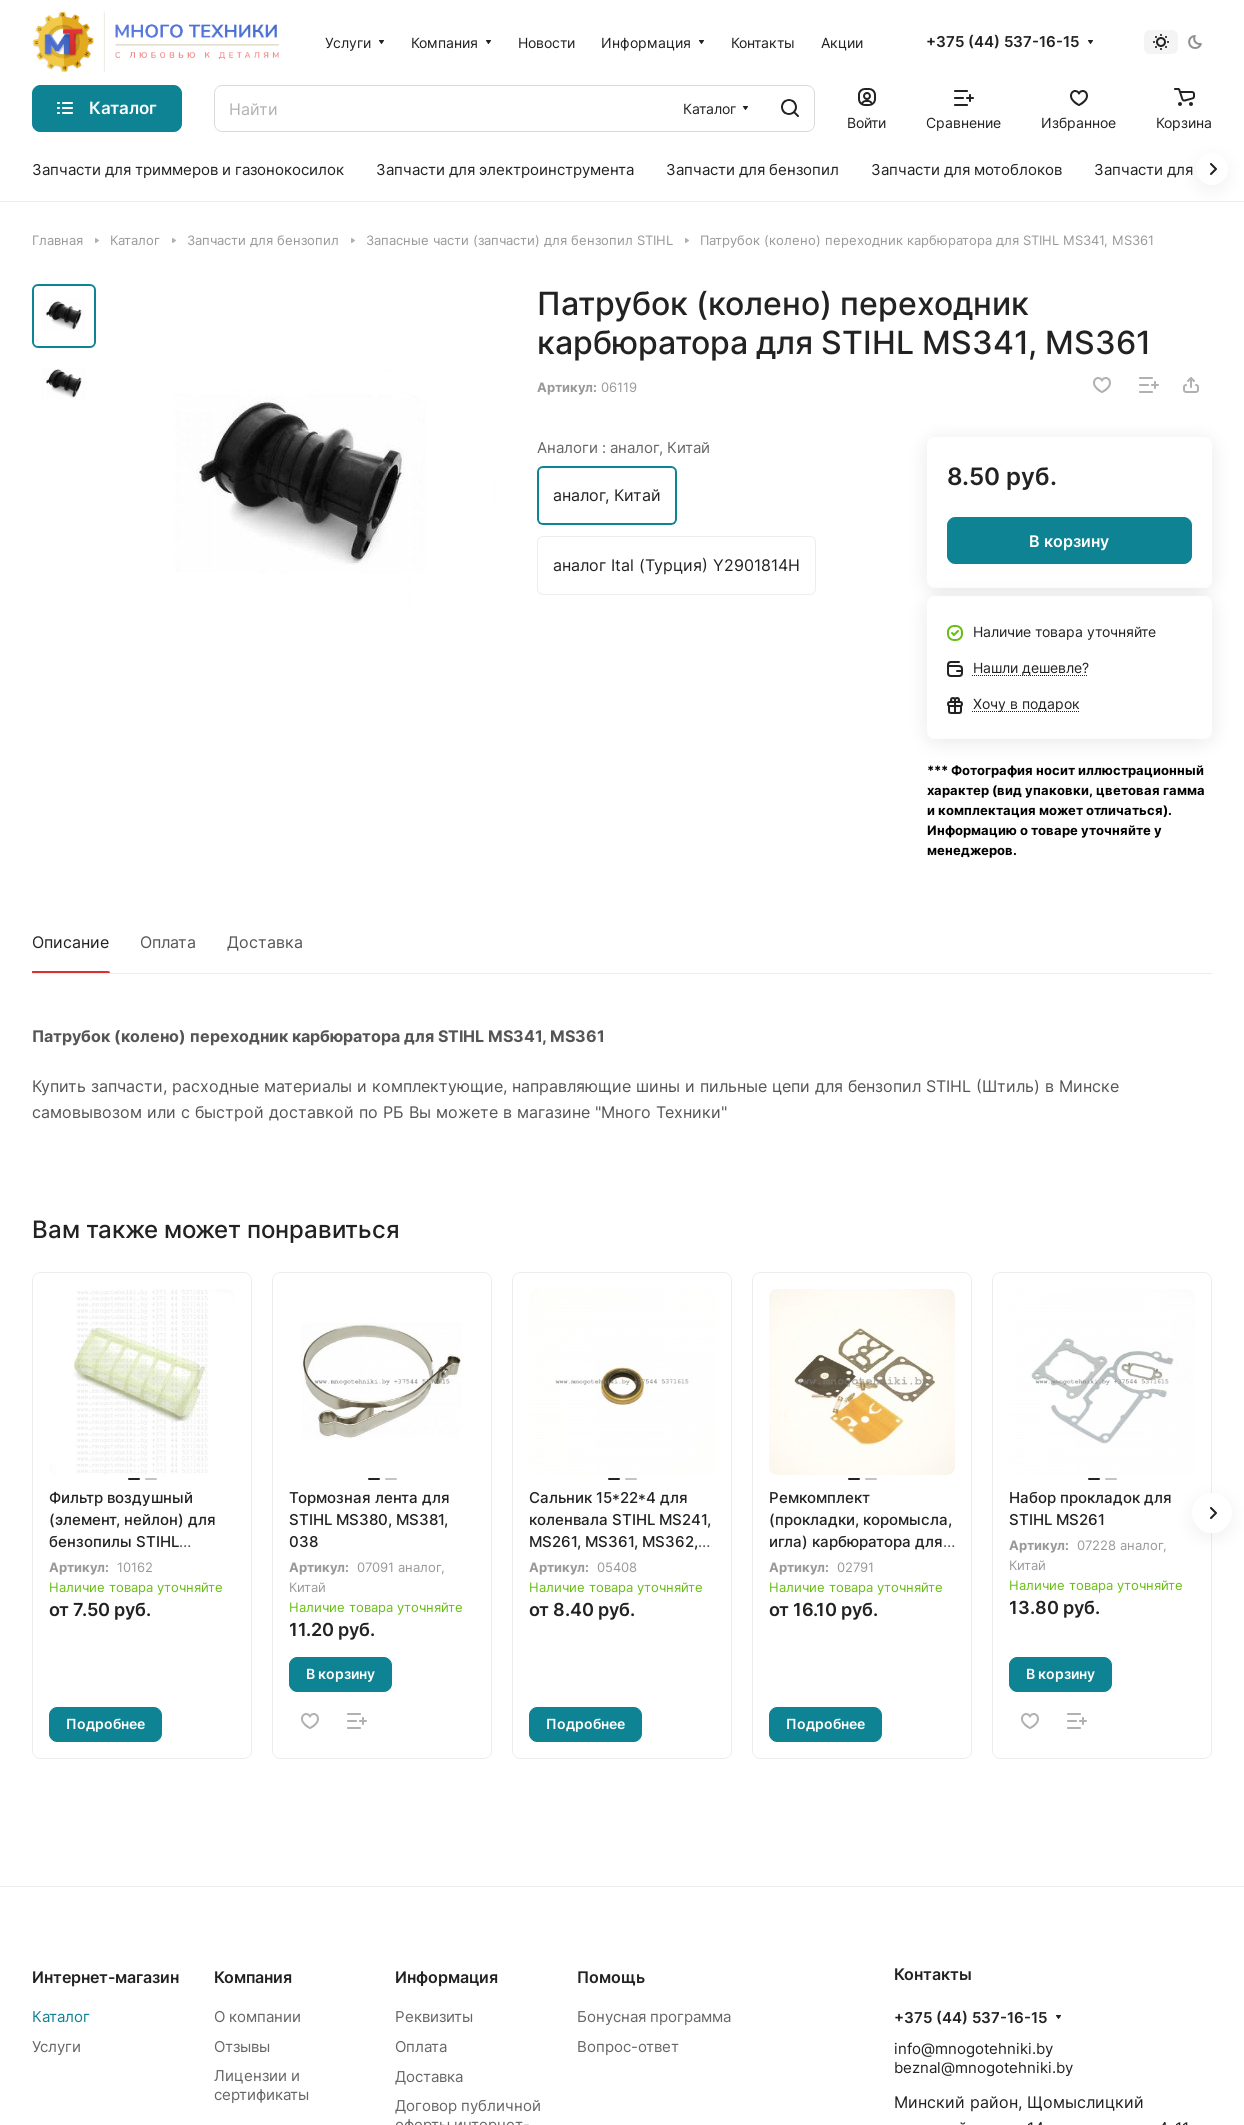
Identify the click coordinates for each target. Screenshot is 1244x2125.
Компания (253, 1977)
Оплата (168, 942)
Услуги (56, 2046)
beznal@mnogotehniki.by (983, 2067)
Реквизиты (434, 2016)
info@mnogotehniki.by (973, 2048)
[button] (1212, 1513)
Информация (446, 1977)
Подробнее (105, 1723)
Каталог (61, 2016)
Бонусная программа (654, 2016)
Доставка (265, 942)
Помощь (611, 1977)
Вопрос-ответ (628, 2046)
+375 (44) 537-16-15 (1002, 42)
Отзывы (242, 2046)
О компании (257, 2016)
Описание (70, 942)
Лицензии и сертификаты (261, 2085)
